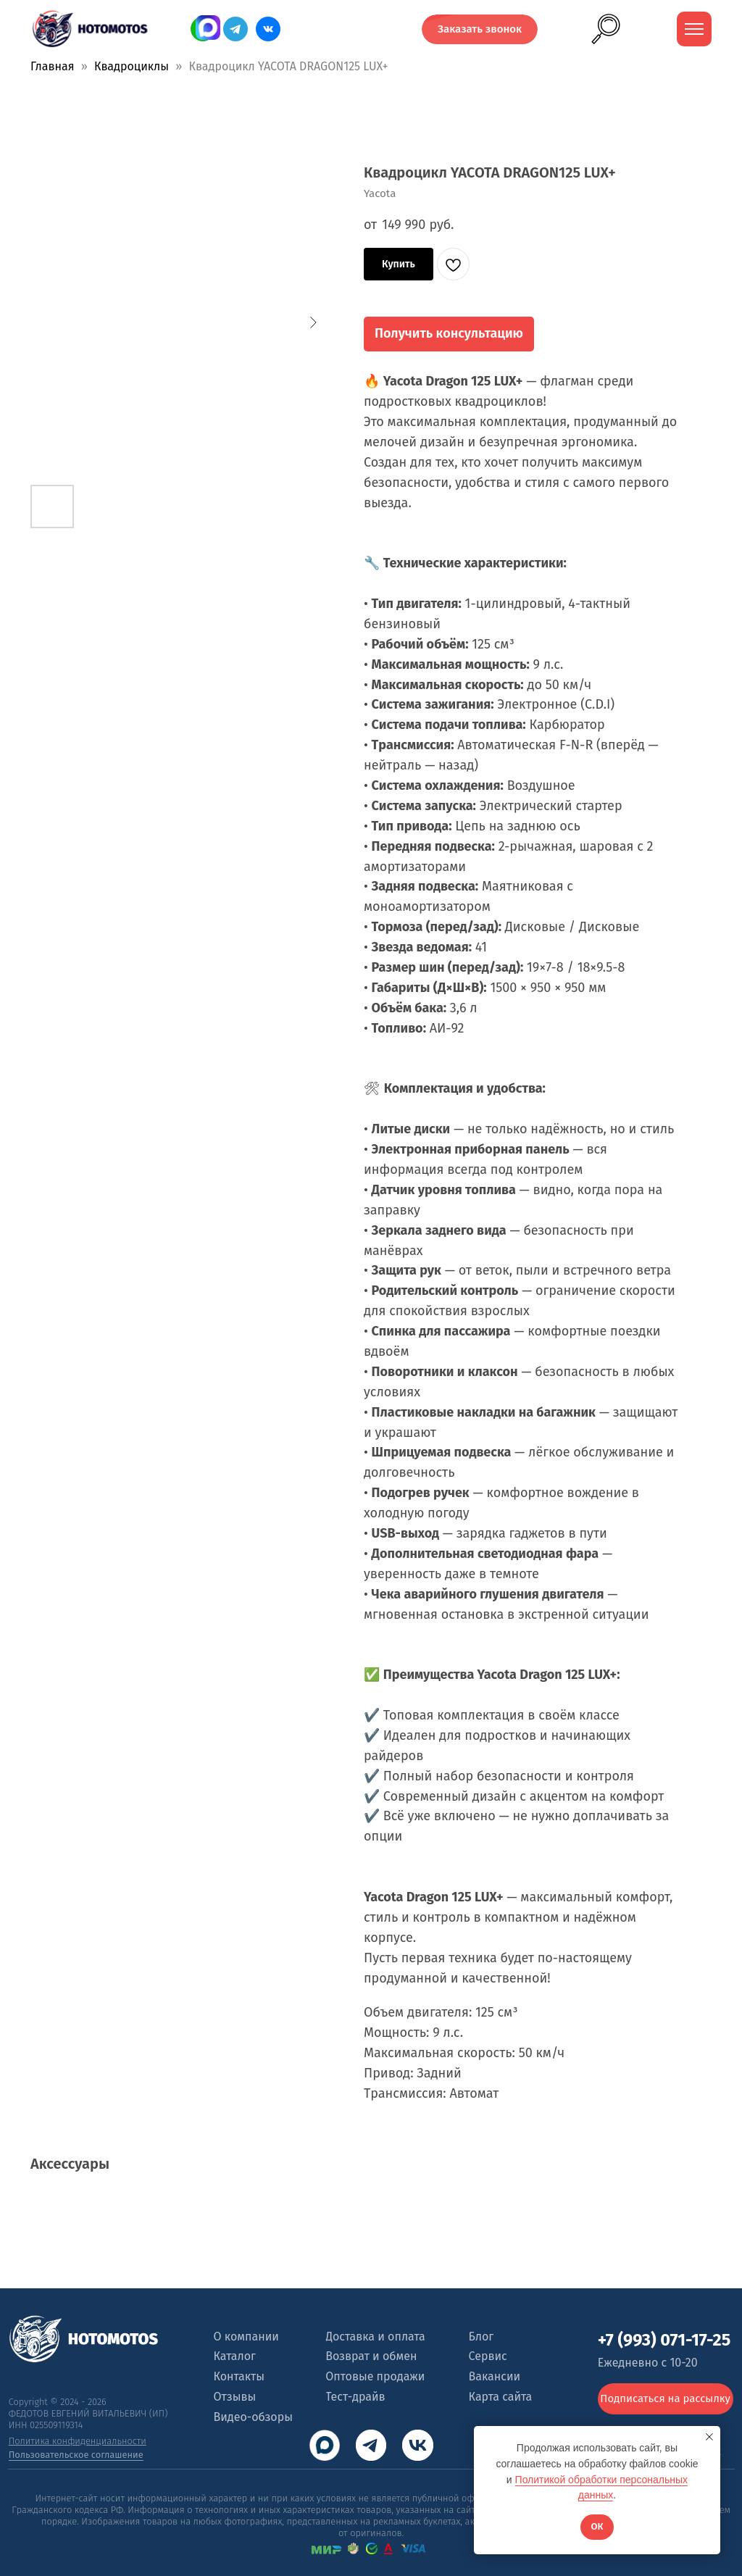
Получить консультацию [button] (449, 333)
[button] (480, 29)
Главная (52, 66)
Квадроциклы (131, 66)
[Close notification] (709, 2437)
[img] (268, 29)
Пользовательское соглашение (76, 2454)
